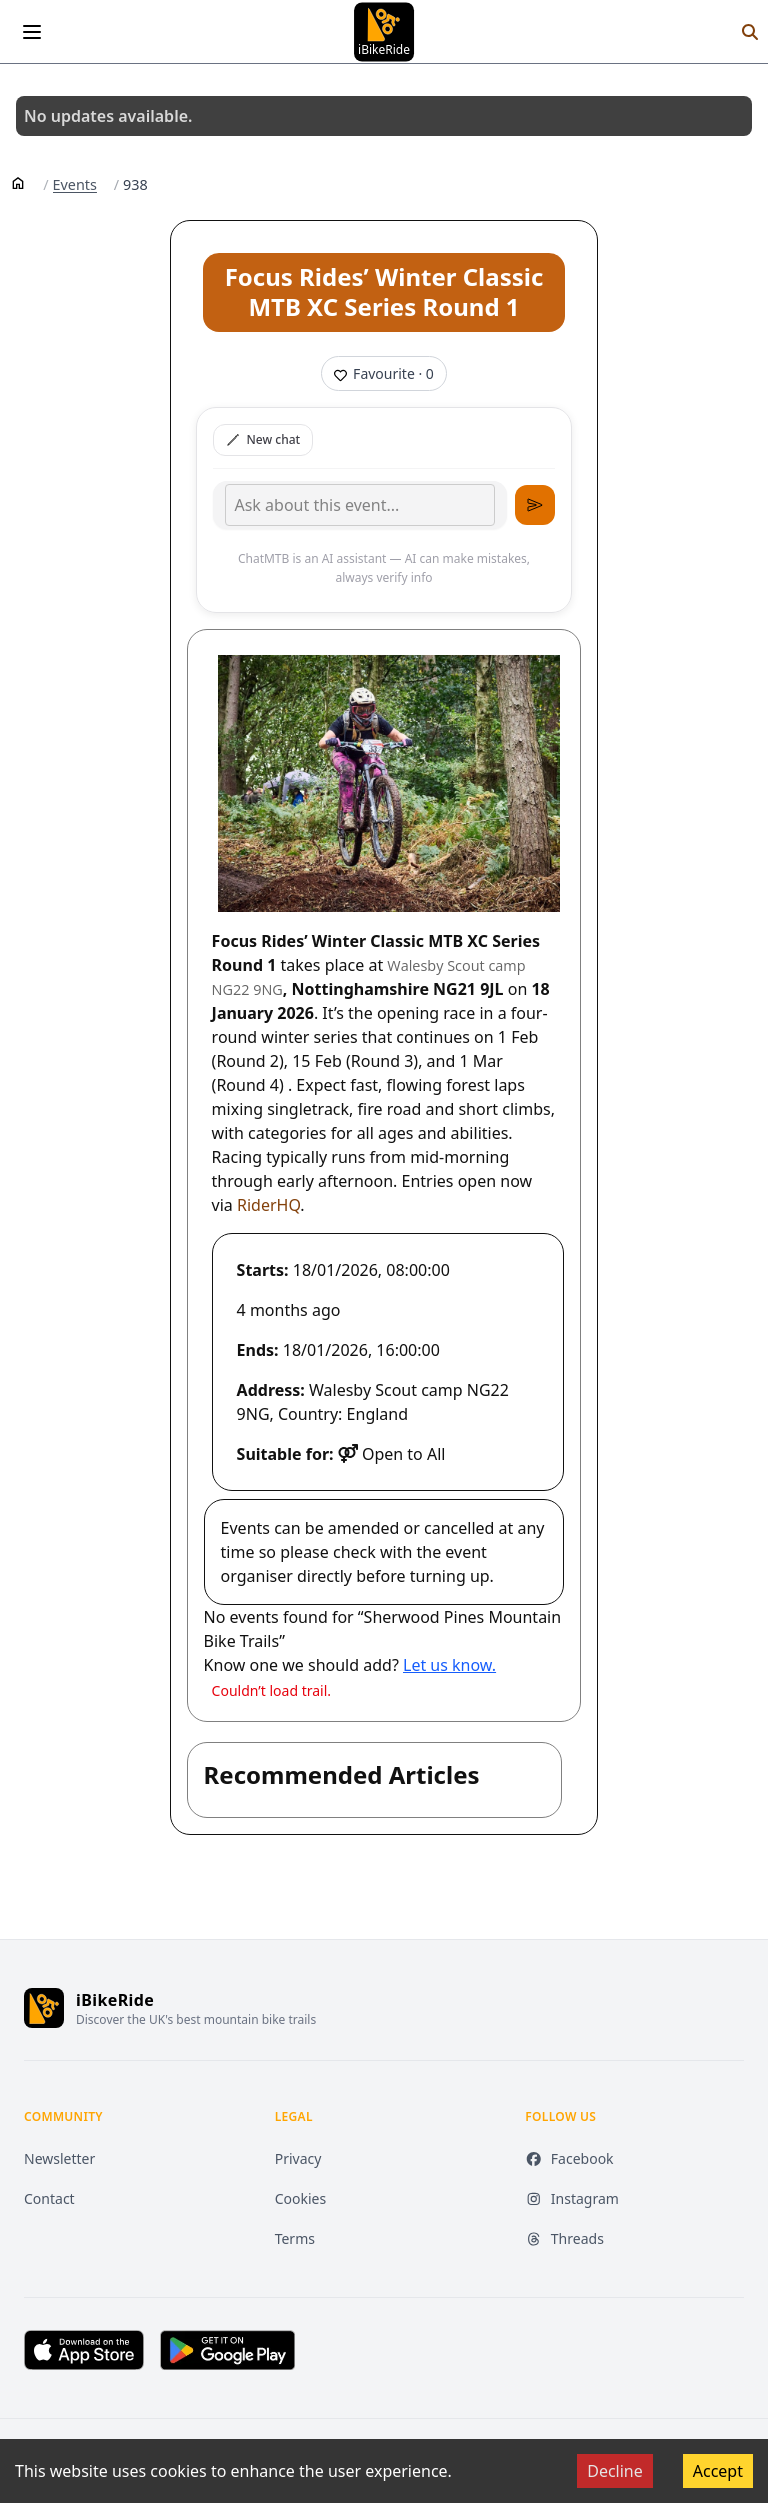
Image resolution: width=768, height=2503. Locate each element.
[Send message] (535, 505)
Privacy (298, 2158)
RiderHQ (268, 1205)
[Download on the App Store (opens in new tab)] (84, 2350)
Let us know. (449, 1665)
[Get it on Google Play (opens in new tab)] (227, 2350)
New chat (263, 439)
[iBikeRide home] (44, 2008)
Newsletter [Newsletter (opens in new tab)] (59, 2158)
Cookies (300, 2198)
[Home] (18, 182)
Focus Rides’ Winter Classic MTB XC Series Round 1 (384, 291)
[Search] (750, 32)
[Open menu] (32, 32)
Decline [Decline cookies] (615, 2471)
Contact (49, 2198)
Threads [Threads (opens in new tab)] (564, 2238)
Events (75, 185)
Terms (295, 2238)
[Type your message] (359, 505)
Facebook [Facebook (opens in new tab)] (569, 2158)
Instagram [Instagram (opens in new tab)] (572, 2198)
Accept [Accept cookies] (718, 2471)
